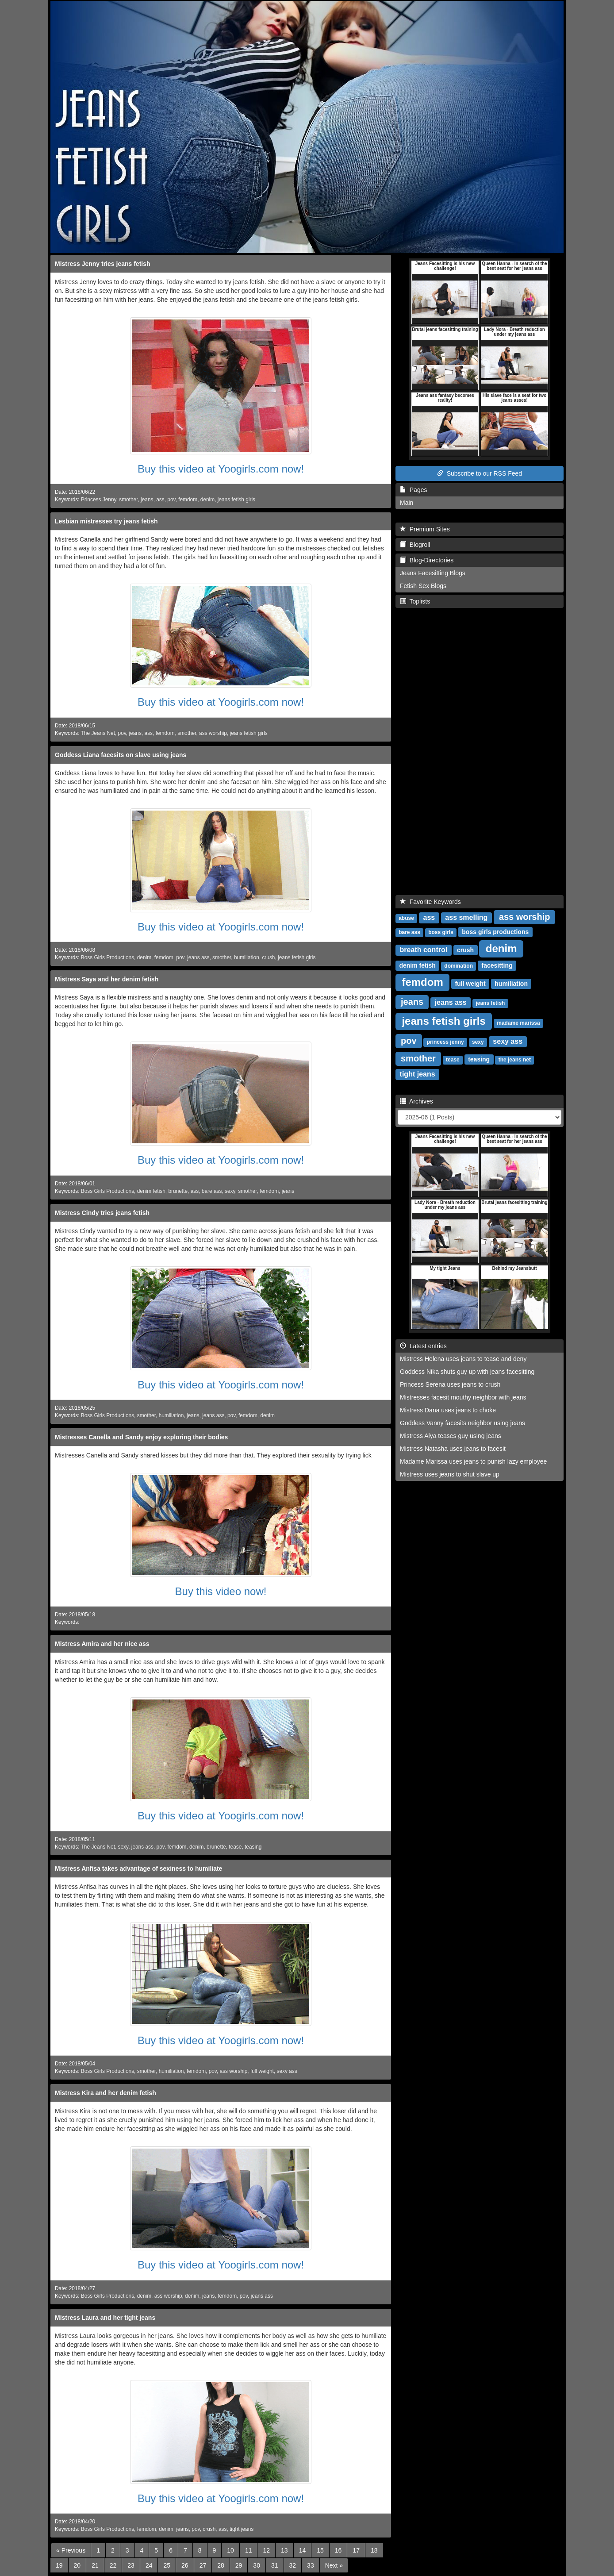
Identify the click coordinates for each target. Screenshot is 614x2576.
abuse (406, 918)
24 (149, 2565)
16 (338, 2550)
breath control (424, 950)
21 (95, 2565)
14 (302, 2550)
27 (203, 2565)
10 (230, 2550)
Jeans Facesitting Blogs (432, 573)
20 (77, 2565)
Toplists (415, 601)
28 (220, 2565)
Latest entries (423, 1346)
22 (113, 2565)
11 (248, 2550)
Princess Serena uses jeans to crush (450, 1384)
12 (266, 2550)
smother (128, 499)
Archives (416, 1101)
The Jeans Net (98, 733)
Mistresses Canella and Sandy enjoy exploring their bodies (141, 1437)
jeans (147, 499)
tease (235, 1847)
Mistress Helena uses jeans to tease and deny (463, 1358)
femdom (187, 499)
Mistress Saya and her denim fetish (106, 979)
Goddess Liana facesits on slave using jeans (120, 754)
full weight (262, 2071)
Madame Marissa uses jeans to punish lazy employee (473, 1461)
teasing (253, 1847)
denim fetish (151, 1191)
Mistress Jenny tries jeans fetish (102, 263)
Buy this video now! (221, 1591)
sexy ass (286, 2071)
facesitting (496, 965)
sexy (230, 1191)
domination (458, 966)
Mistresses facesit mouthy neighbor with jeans (463, 1397)
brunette (178, 1191)
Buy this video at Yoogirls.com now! (221, 469)
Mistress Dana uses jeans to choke (448, 1410)
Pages (413, 489)
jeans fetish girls (236, 499)
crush (268, 957)
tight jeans (241, 2529)
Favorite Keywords (430, 901)
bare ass (212, 1191)
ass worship (213, 733)
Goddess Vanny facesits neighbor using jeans (462, 1422)
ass (160, 499)
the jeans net (515, 1060)
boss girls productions (495, 931)
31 (274, 2565)
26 (184, 2565)
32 (292, 2565)
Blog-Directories (426, 560)
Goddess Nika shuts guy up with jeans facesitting (467, 1371)
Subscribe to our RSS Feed (479, 473)
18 (374, 2550)
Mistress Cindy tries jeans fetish (102, 1212)
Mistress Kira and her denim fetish (105, 2092)
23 (130, 2565)
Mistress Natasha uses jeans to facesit (453, 1448)
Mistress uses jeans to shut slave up (449, 1474)
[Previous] (70, 2550)
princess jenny (445, 1042)
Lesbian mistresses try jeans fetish (106, 521)
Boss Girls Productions (107, 957)
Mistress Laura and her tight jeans (105, 2317)
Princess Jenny (98, 499)
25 (166, 2565)
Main (406, 502)
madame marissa (518, 1023)
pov (171, 499)
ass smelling (466, 917)
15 (320, 2550)
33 (310, 2565)
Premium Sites (425, 529)
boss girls (440, 932)
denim (207, 499)
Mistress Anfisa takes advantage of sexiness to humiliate (138, 1868)
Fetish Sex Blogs (423, 585)
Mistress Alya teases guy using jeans (450, 1435)
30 (256, 2565)
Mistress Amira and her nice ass (102, 1643)
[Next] (334, 2565)
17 (356, 2550)
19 (59, 2565)
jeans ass (198, 957)
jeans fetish (490, 1003)
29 (238, 2565)
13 (284, 2550)
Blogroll (415, 544)
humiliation (246, 957)
